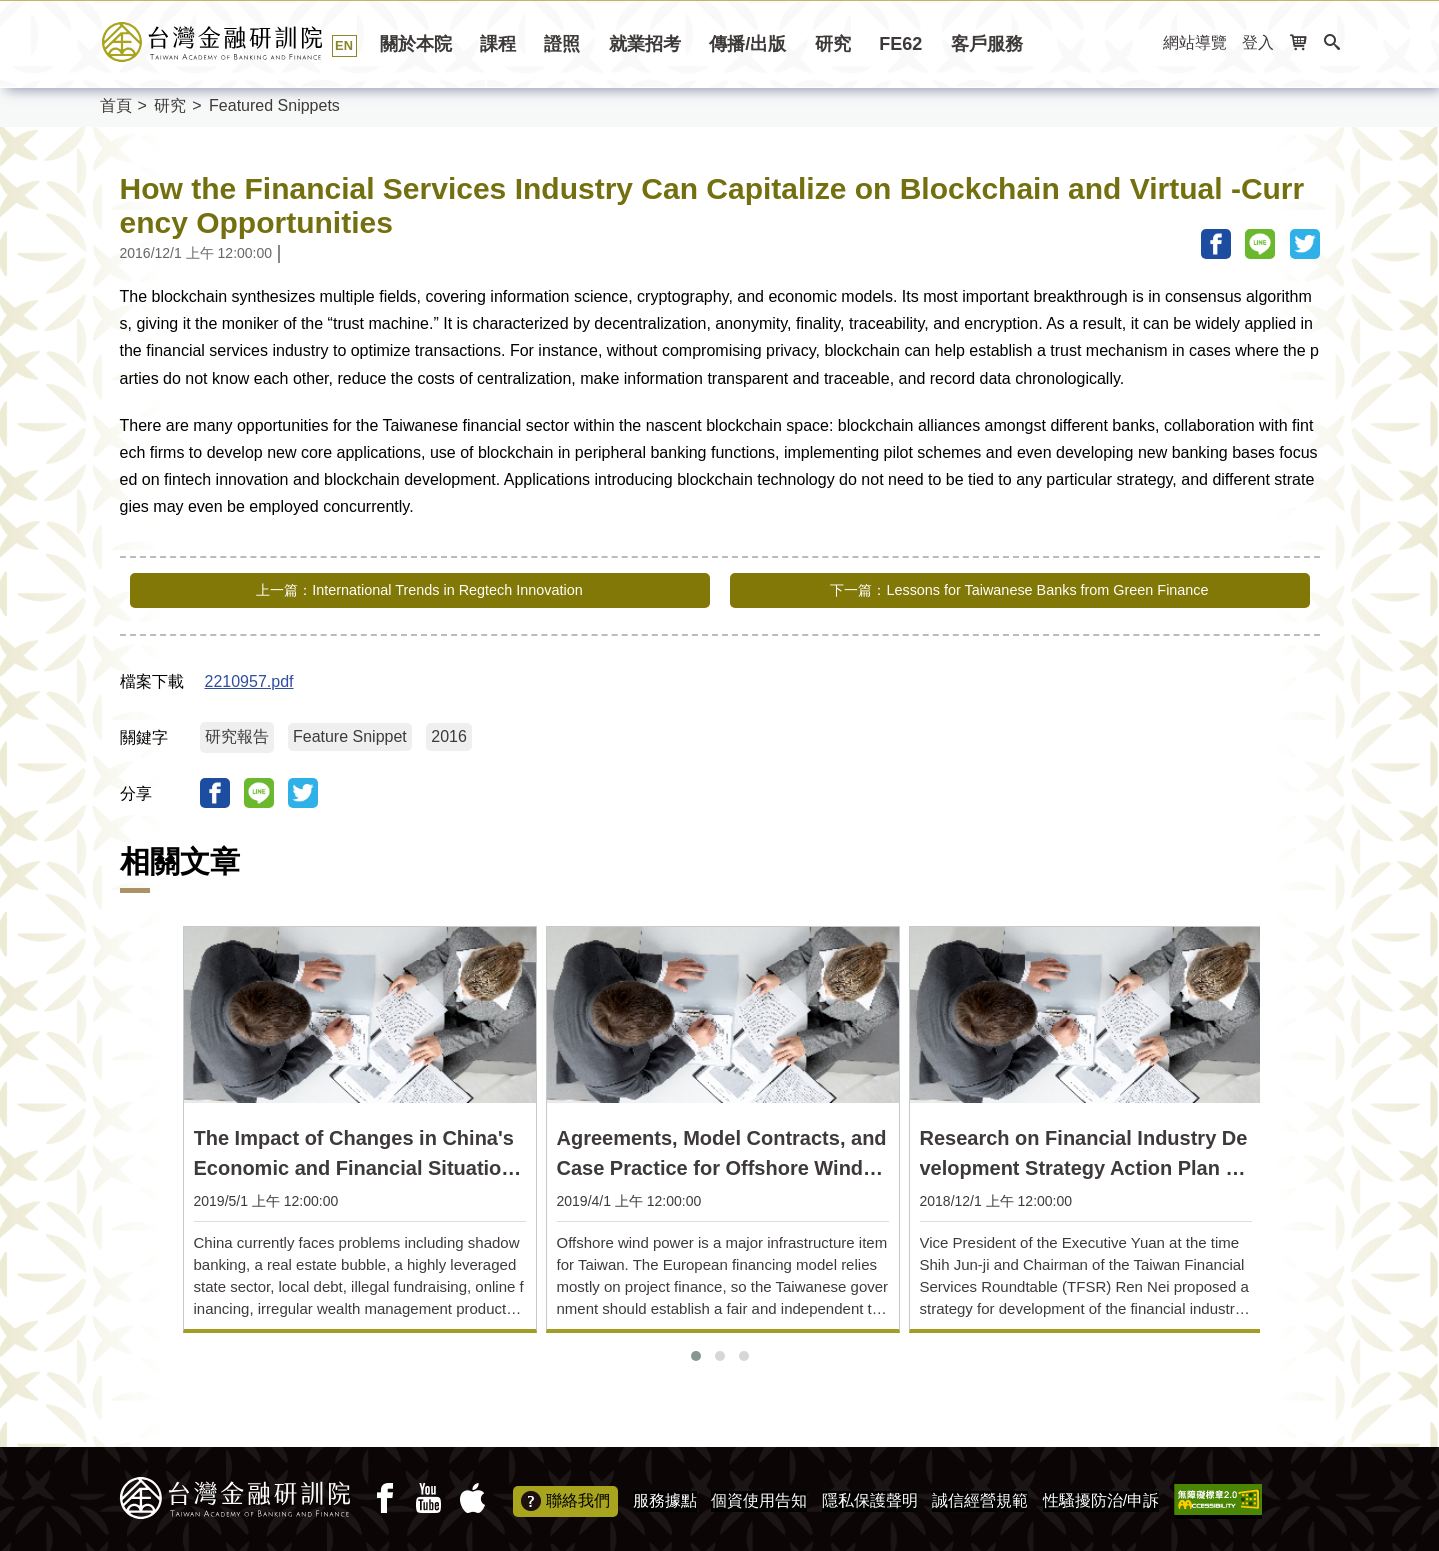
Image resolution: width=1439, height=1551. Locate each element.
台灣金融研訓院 (234, 42)
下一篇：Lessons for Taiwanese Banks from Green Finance (1019, 590)
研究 (833, 44)
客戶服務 (987, 44)
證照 (562, 44)
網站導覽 (1195, 42)
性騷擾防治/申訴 (1101, 1495)
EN (344, 45)
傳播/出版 (747, 44)
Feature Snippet (350, 731)
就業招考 (645, 44)
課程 (498, 44)
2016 (449, 731)
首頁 (116, 105)
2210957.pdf (249, 676)
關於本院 (416, 44)
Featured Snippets (274, 105)
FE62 (900, 44)
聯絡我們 (565, 1497)
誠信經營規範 (980, 1495)
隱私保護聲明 (870, 1495)
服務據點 (665, 1495)
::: (1141, 43)
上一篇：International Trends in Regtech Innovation (419, 590)
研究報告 (237, 731)
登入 (1258, 42)
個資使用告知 (759, 1495)
